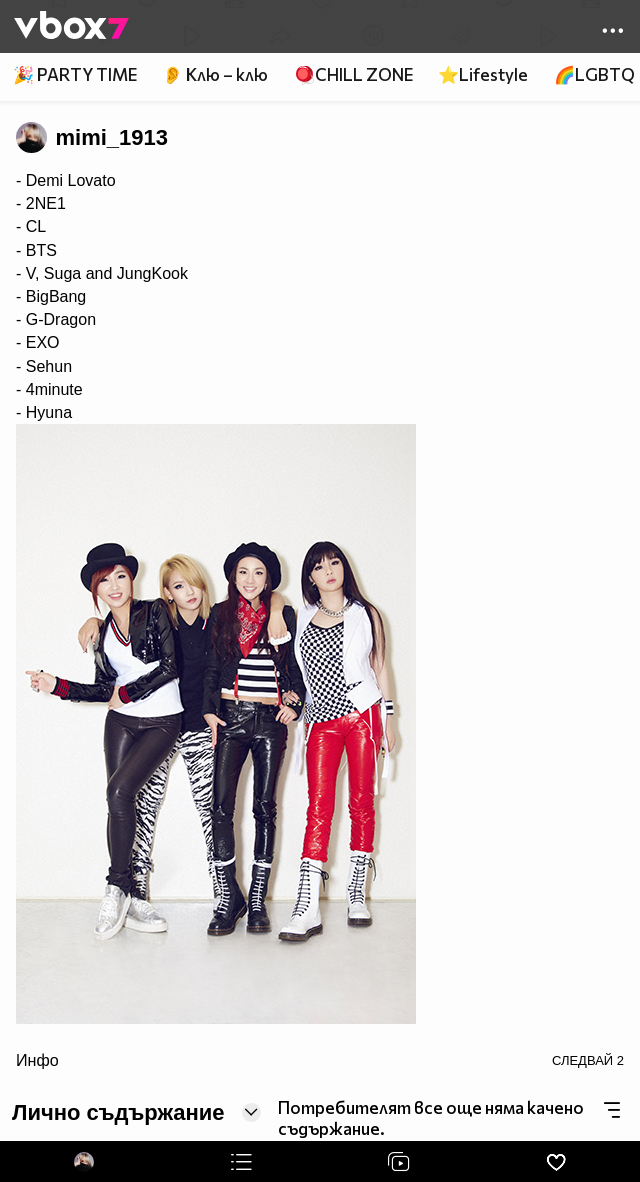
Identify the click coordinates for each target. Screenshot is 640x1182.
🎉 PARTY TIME (75, 74)
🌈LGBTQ (594, 74)
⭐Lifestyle (483, 74)
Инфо (37, 1060)
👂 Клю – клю (215, 74)
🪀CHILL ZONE (353, 74)
